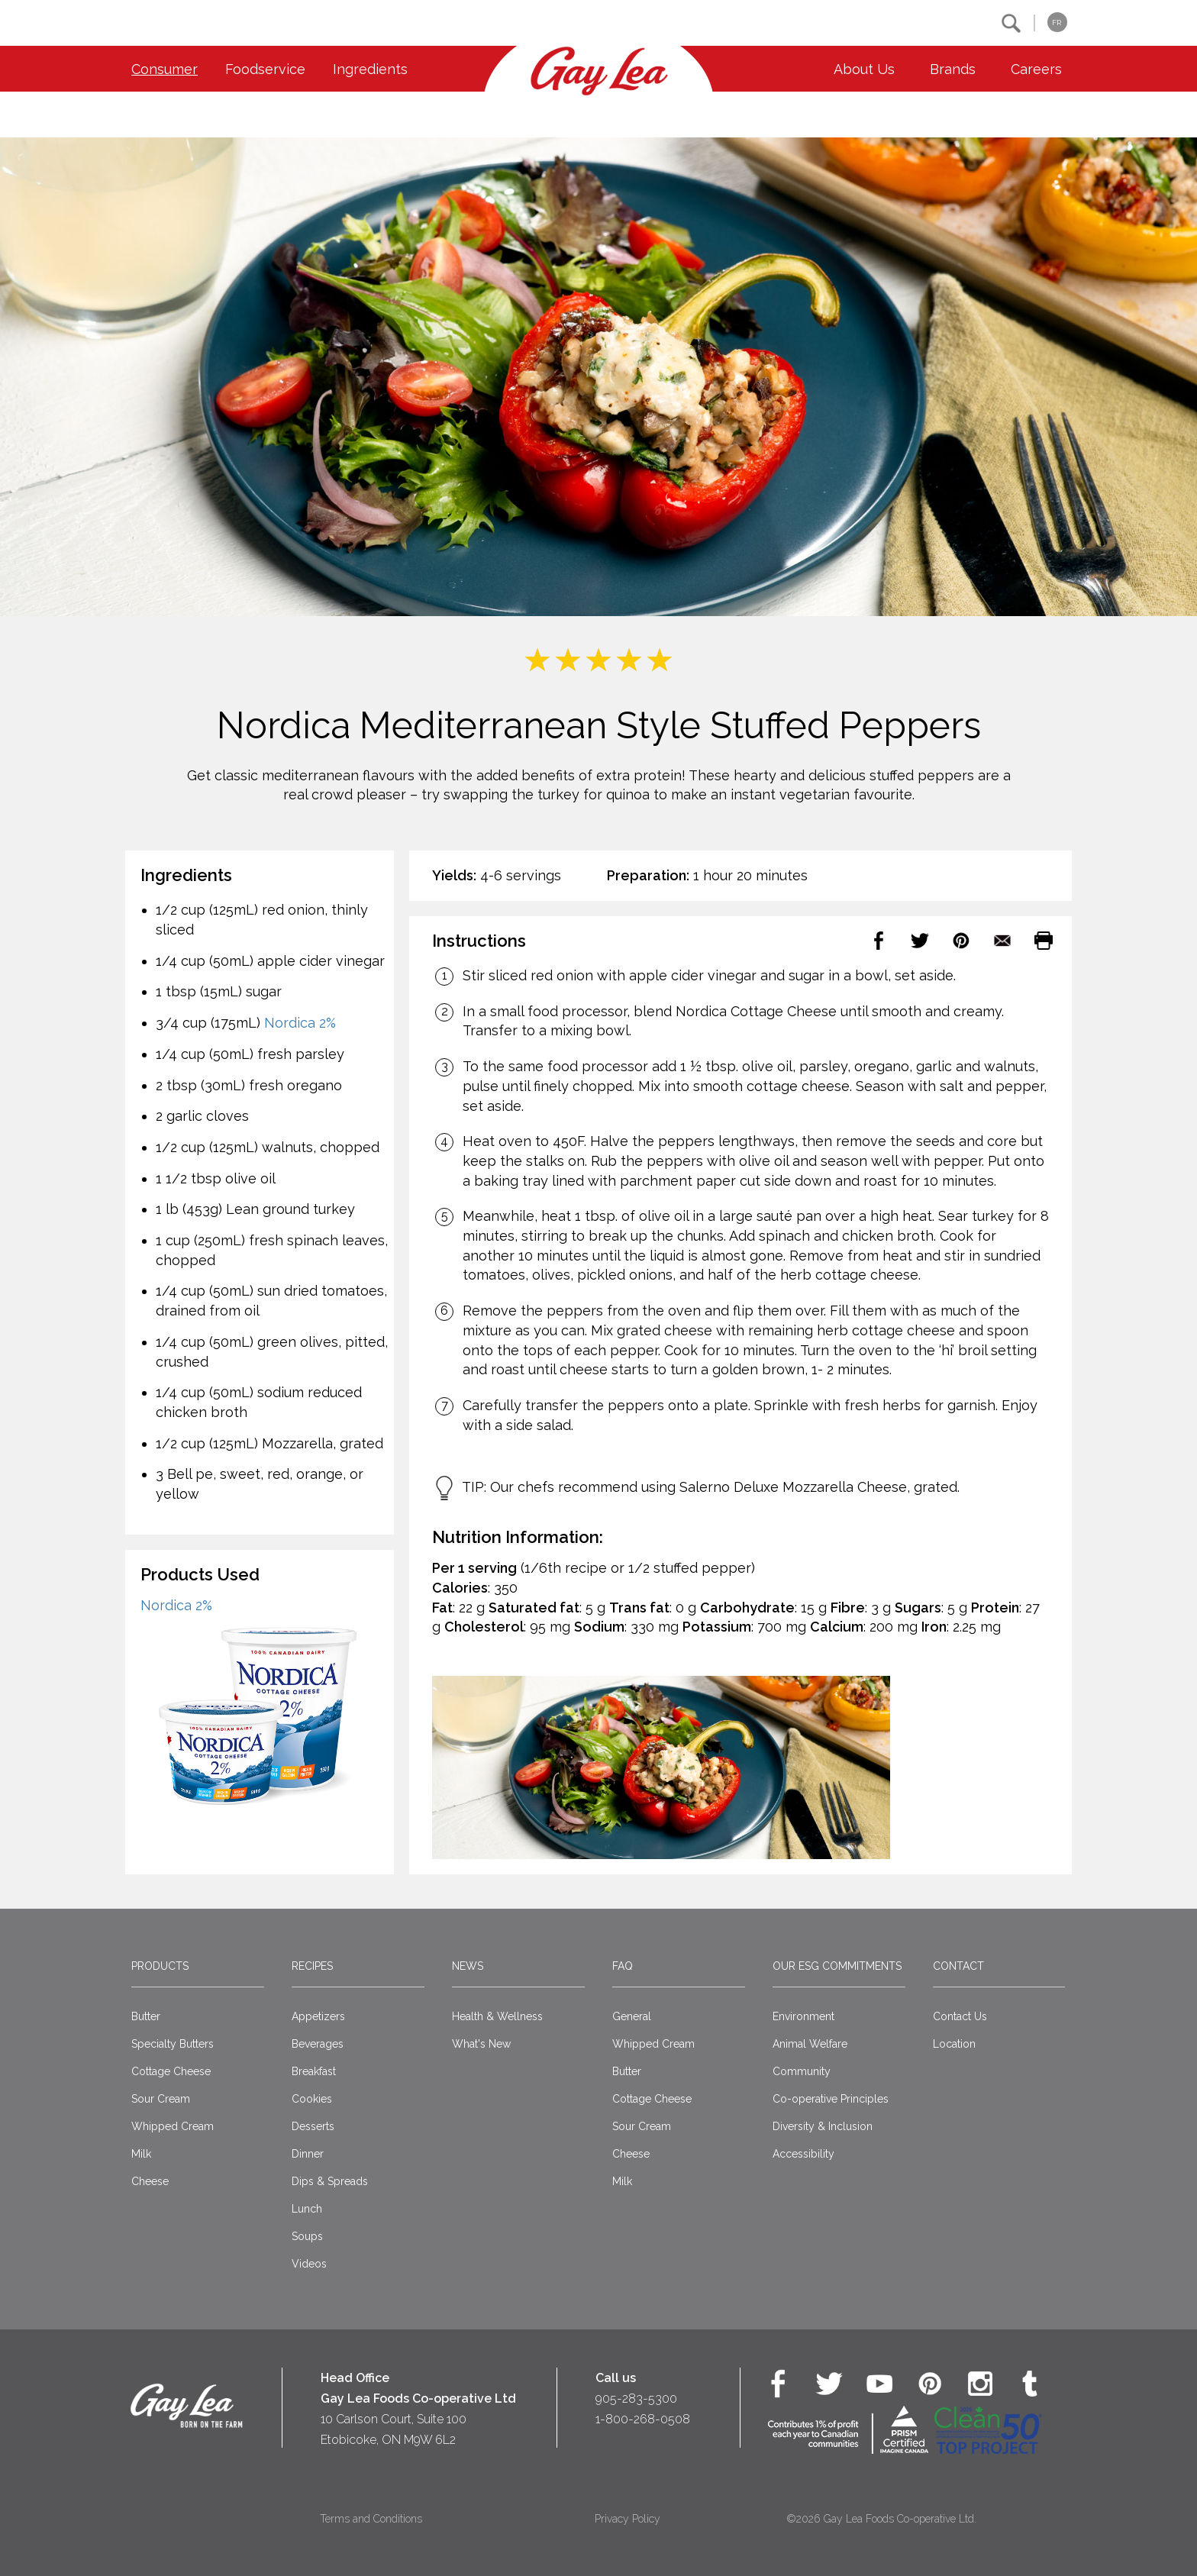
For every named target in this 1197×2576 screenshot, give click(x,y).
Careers (1036, 69)
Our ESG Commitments (837, 1966)
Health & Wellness (497, 2016)
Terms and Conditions (371, 2519)
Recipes (312, 1966)
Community (802, 2071)
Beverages (318, 2044)
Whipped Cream (172, 2126)
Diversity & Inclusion (823, 2126)
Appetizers (318, 2016)
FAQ (622, 1966)
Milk (141, 2154)
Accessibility (803, 2154)
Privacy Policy (627, 2519)
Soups (307, 2236)
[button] (1011, 23)
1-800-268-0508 (642, 2419)
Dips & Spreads (330, 2181)
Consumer (164, 69)
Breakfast (314, 2071)
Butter (145, 2016)
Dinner (308, 2154)
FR (1056, 22)
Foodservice (265, 69)
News (467, 1966)
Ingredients (370, 69)
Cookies (312, 2099)
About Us (864, 69)
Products (160, 1966)
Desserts (313, 2126)
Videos (309, 2264)
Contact (958, 1966)
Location (954, 2044)
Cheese (150, 2181)
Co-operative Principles (831, 2099)
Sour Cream (160, 2099)
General (631, 2016)
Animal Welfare (810, 2044)
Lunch (307, 2209)
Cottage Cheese (171, 2071)
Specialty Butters (172, 2044)
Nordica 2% (300, 1023)
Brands (953, 69)
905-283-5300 (636, 2398)
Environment (803, 2016)
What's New (481, 2044)
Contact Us (960, 2016)
